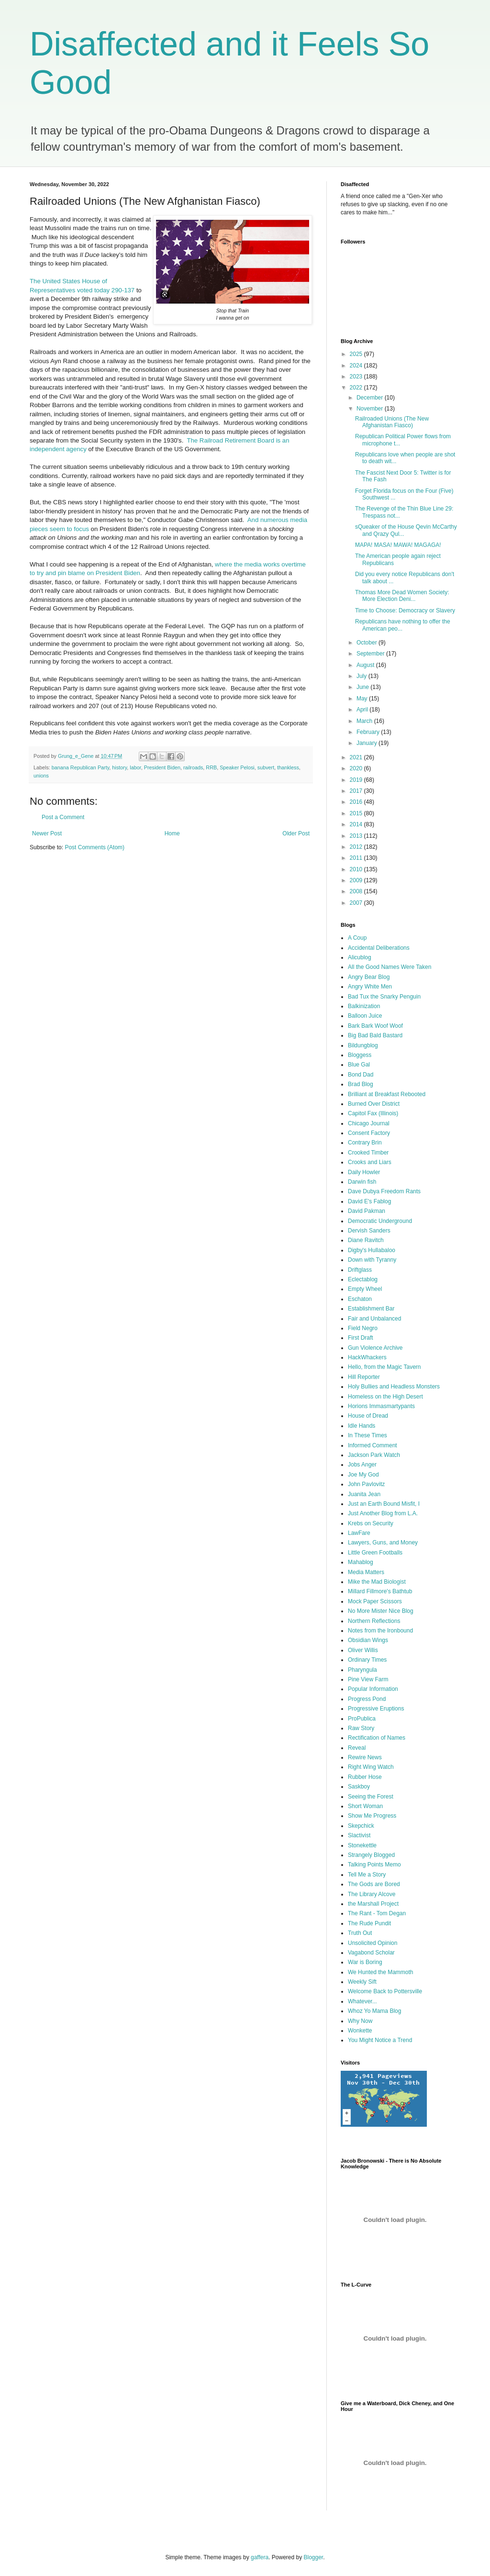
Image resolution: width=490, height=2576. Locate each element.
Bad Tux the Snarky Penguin (384, 996)
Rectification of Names (376, 1737)
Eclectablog (363, 1279)
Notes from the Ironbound (380, 1630)
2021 (357, 757)
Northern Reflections (374, 1621)
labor (135, 767)
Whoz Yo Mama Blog (374, 2011)
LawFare (359, 1533)
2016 (357, 802)
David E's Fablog (369, 1201)
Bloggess (359, 1055)
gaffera (259, 2557)
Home (172, 833)
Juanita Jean (364, 1494)
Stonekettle (362, 1845)
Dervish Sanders (369, 1230)
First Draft (360, 1337)
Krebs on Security (370, 1523)
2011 (357, 858)
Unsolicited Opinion (372, 1943)
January (367, 743)
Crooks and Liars (369, 1162)
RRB (211, 767)
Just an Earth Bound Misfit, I (384, 1503)
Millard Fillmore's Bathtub (380, 1591)
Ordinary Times (367, 1659)
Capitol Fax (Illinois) (373, 1113)
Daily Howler (364, 1172)
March (365, 721)
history (119, 767)
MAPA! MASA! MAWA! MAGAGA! (398, 545)
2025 (357, 354)
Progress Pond (367, 1699)
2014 (357, 824)
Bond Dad (360, 1074)
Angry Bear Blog (369, 977)
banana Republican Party (80, 767)
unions (41, 775)
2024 (357, 365)
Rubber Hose (365, 1777)
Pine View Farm (368, 1679)
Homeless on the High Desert (385, 1396)
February (368, 732)
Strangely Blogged (371, 1855)
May (362, 698)
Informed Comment (372, 1445)
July (362, 676)
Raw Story (361, 1728)
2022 (357, 387)
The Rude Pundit (369, 1923)
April (362, 709)
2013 (357, 836)
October (367, 642)
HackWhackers (367, 1357)
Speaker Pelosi (237, 767)
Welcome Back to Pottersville (385, 1991)
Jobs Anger (362, 1464)
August (366, 665)
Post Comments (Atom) (94, 847)
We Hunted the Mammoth (380, 1972)
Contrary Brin (365, 1142)
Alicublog (359, 957)
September (371, 653)
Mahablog (360, 1562)
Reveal (357, 1747)
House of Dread (368, 1415)
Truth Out (360, 1933)
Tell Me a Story (367, 1874)
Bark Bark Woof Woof (375, 1025)
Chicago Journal (369, 1123)
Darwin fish (362, 1181)
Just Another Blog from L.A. (383, 1513)
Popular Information (373, 1689)
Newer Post (47, 833)
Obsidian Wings (368, 1640)
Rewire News (365, 1757)
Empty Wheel (365, 1289)
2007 (357, 902)
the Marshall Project (373, 1903)
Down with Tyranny (372, 1259)
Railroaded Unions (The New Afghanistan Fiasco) (392, 422)
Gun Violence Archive (375, 1347)
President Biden (162, 767)
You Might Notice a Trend (380, 2040)
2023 (357, 376)
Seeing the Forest (370, 1796)
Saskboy (359, 1786)
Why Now (360, 2021)
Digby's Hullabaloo (371, 1250)
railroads (193, 767)
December (370, 397)
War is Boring (365, 1962)
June (363, 687)
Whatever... (362, 2001)
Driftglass (360, 1269)
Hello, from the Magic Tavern (384, 1367)
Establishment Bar (371, 1308)
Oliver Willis (363, 1650)
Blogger (313, 2557)
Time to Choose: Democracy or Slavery (405, 610)
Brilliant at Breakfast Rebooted (386, 1094)
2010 (357, 869)
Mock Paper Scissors (375, 1601)
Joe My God (363, 1474)
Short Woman (365, 1806)
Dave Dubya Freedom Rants (384, 1191)
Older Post (296, 833)
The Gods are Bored (374, 1884)
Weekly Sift (362, 1981)
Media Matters (366, 1572)
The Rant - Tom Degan (377, 1913)
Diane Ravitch (366, 1240)
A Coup (357, 937)
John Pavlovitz (366, 1484)
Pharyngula (362, 1669)
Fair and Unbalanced (374, 1318)
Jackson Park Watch (374, 1455)
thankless (288, 767)
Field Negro (363, 1328)
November (370, 408)
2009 (357, 880)
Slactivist (359, 1835)
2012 (357, 847)
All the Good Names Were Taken (389, 967)
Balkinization (364, 1006)
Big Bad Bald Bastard (375, 1035)
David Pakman (366, 1211)
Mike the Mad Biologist (377, 1581)
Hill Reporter (364, 1377)
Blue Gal (359, 1064)
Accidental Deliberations (379, 947)
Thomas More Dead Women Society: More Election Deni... (402, 595)
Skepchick (361, 1825)
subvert (265, 767)
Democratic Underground (380, 1221)
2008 (357, 891)
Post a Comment (63, 817)
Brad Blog (360, 1084)
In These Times (367, 1435)
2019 (357, 780)
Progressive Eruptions (376, 1708)
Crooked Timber (368, 1152)
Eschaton (360, 1299)
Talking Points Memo (374, 1864)
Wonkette (360, 2030)
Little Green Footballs (375, 1552)
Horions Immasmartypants (381, 1406)
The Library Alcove (371, 1894)
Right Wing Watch (371, 1767)
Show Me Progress (372, 1815)
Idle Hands (361, 1425)
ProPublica (362, 1718)
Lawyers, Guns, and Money (383, 1542)
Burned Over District (374, 1103)
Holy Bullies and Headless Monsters (394, 1386)
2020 (357, 768)
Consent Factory (369, 1133)
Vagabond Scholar (371, 1952)
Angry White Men (370, 986)
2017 (357, 791)
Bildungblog (363, 1045)
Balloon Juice (365, 1015)
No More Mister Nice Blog (380, 1611)
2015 (357, 813)
